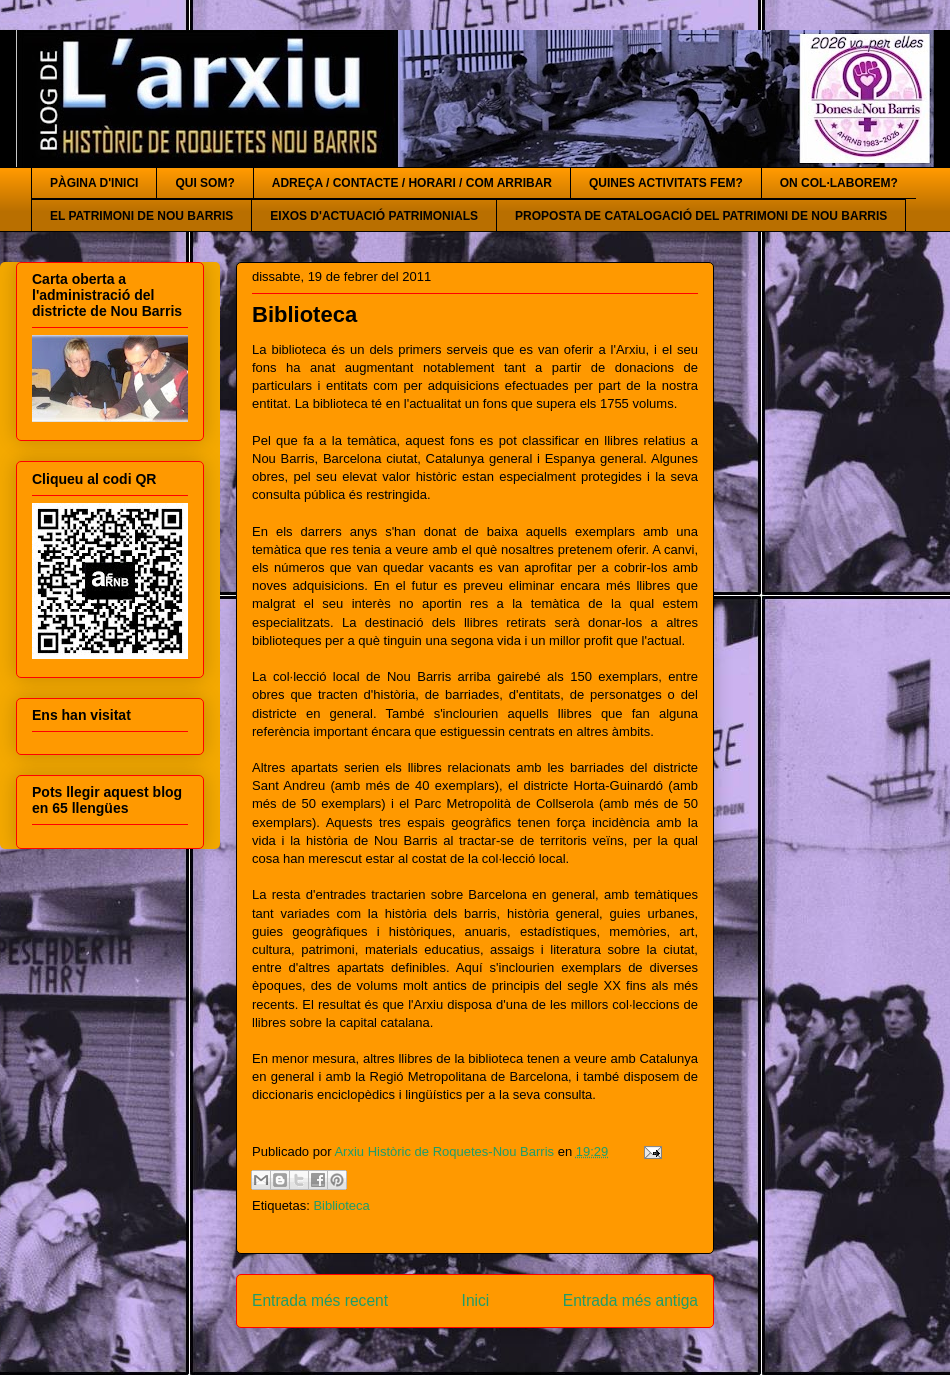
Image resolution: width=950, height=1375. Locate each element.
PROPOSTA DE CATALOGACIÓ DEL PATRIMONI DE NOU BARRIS (701, 216)
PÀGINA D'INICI (94, 183)
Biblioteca (341, 1205)
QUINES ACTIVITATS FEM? (666, 183)
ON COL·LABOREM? (839, 183)
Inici (476, 1300)
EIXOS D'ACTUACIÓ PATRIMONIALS (374, 216)
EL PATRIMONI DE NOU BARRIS (141, 216)
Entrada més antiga (630, 1300)
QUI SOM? (204, 183)
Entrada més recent (320, 1300)
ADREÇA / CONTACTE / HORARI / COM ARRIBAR (412, 183)
